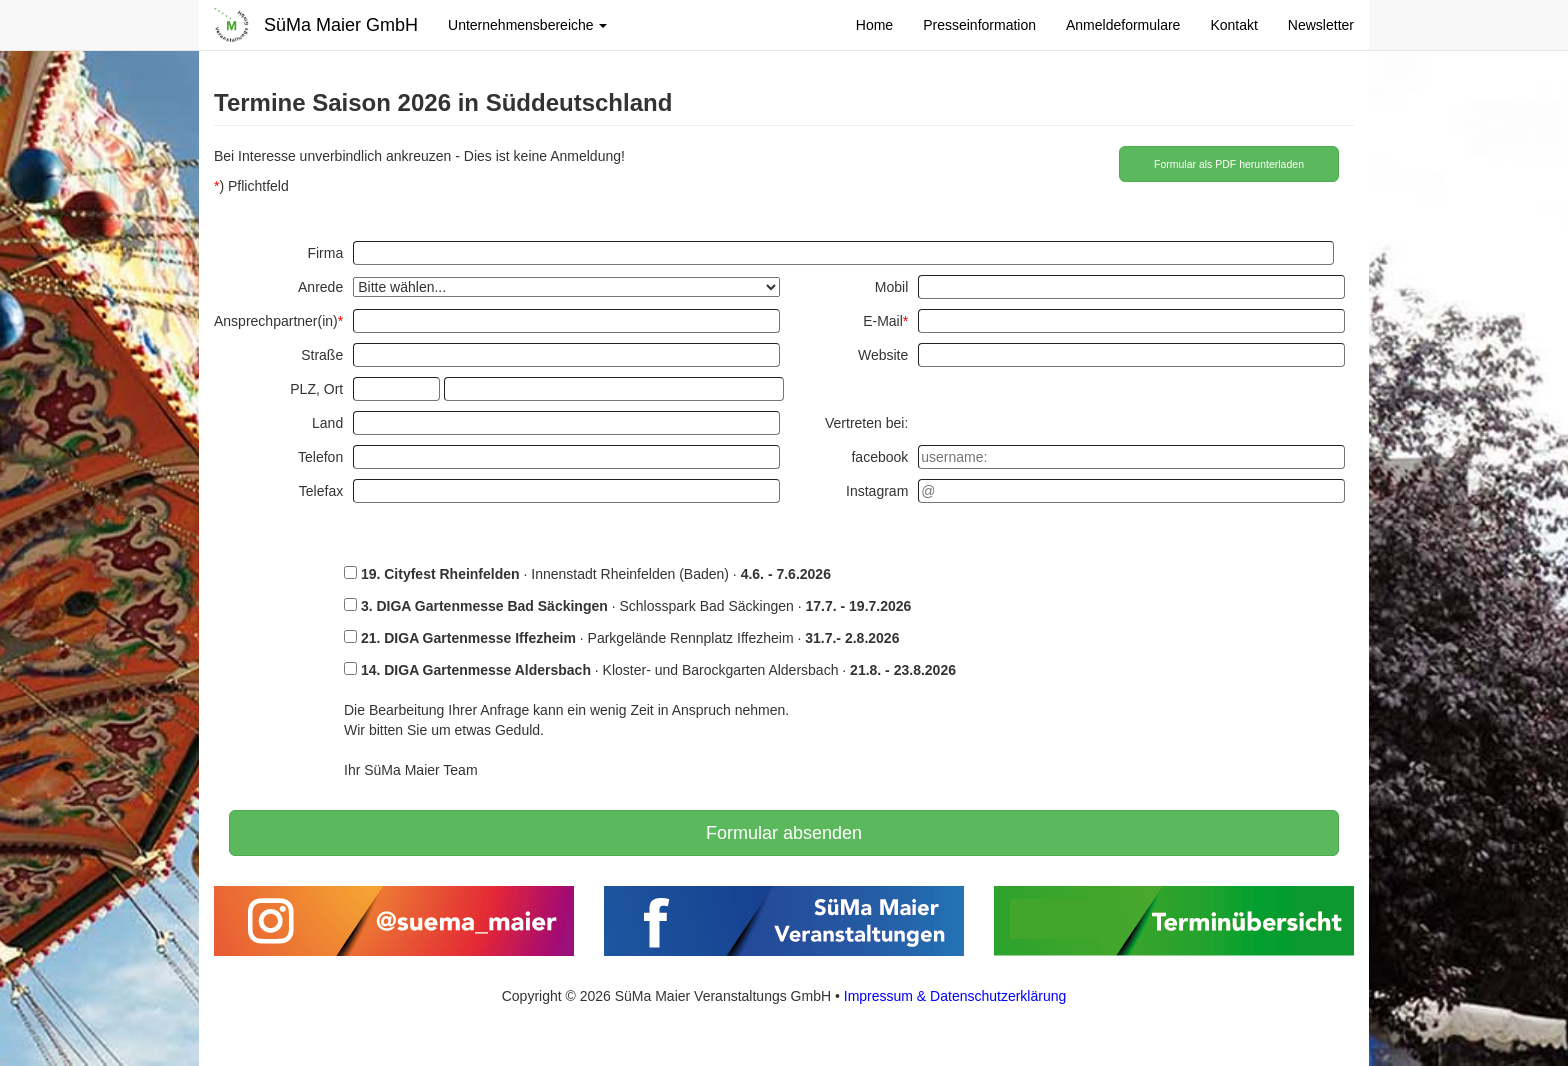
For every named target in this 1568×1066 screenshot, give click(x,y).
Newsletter (1321, 25)
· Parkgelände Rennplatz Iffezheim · (621, 638)
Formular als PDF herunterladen (1229, 164)
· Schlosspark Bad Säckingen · (627, 606)
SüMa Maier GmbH (341, 25)
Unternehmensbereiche (527, 25)
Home (874, 25)
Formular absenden (784, 833)
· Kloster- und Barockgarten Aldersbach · (650, 670)
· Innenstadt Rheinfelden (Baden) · (587, 574)
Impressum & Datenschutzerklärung (955, 996)
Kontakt (1233, 25)
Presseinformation (979, 25)
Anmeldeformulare (1123, 25)
